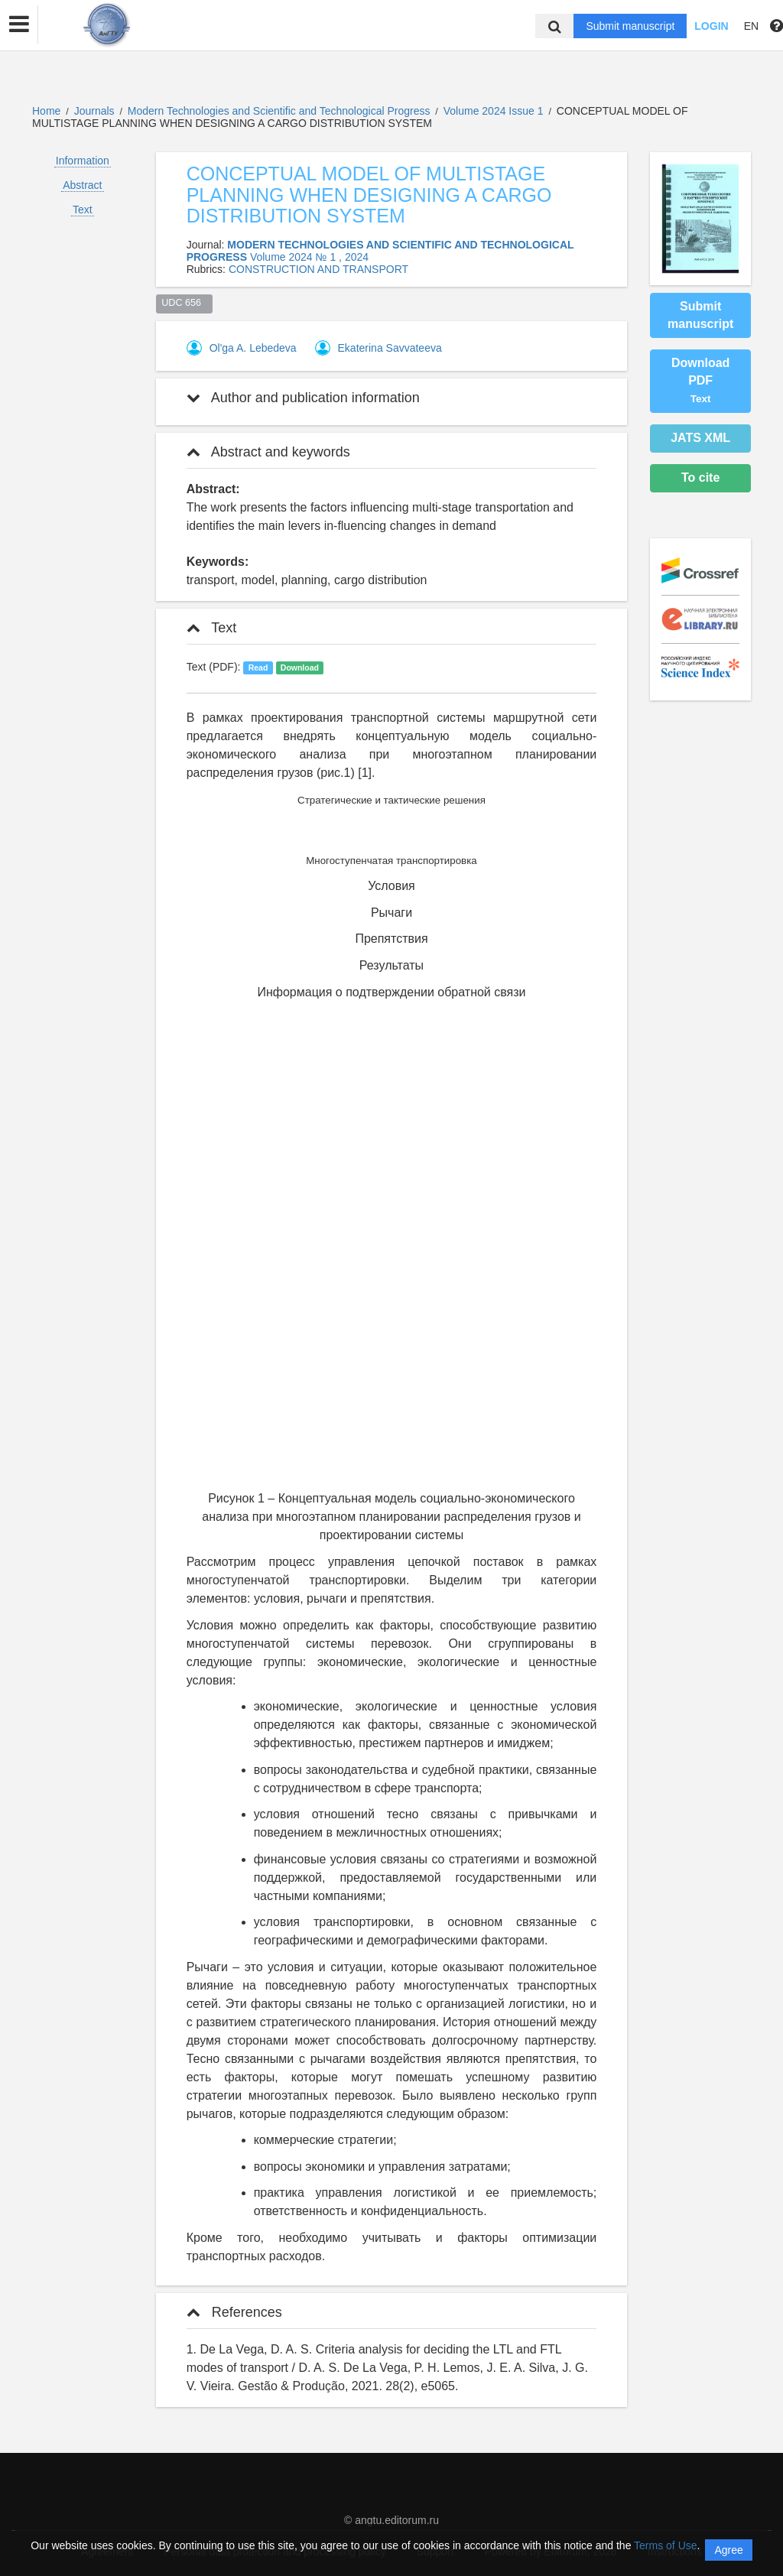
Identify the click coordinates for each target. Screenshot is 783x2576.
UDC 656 (183, 302)
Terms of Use (665, 2545)
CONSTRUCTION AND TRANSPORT (318, 269)
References (234, 2312)
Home (46, 111)
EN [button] (751, 26)
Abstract (82, 185)
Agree (728, 2550)
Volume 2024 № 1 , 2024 (309, 257)
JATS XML (700, 437)
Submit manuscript (630, 26)
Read (258, 667)
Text (83, 209)
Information (82, 160)
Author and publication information (303, 397)
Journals (94, 111)
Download (300, 667)
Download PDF (700, 380)
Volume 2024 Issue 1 (495, 111)
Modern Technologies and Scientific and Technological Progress (281, 111)
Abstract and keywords (268, 452)
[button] (19, 24)
